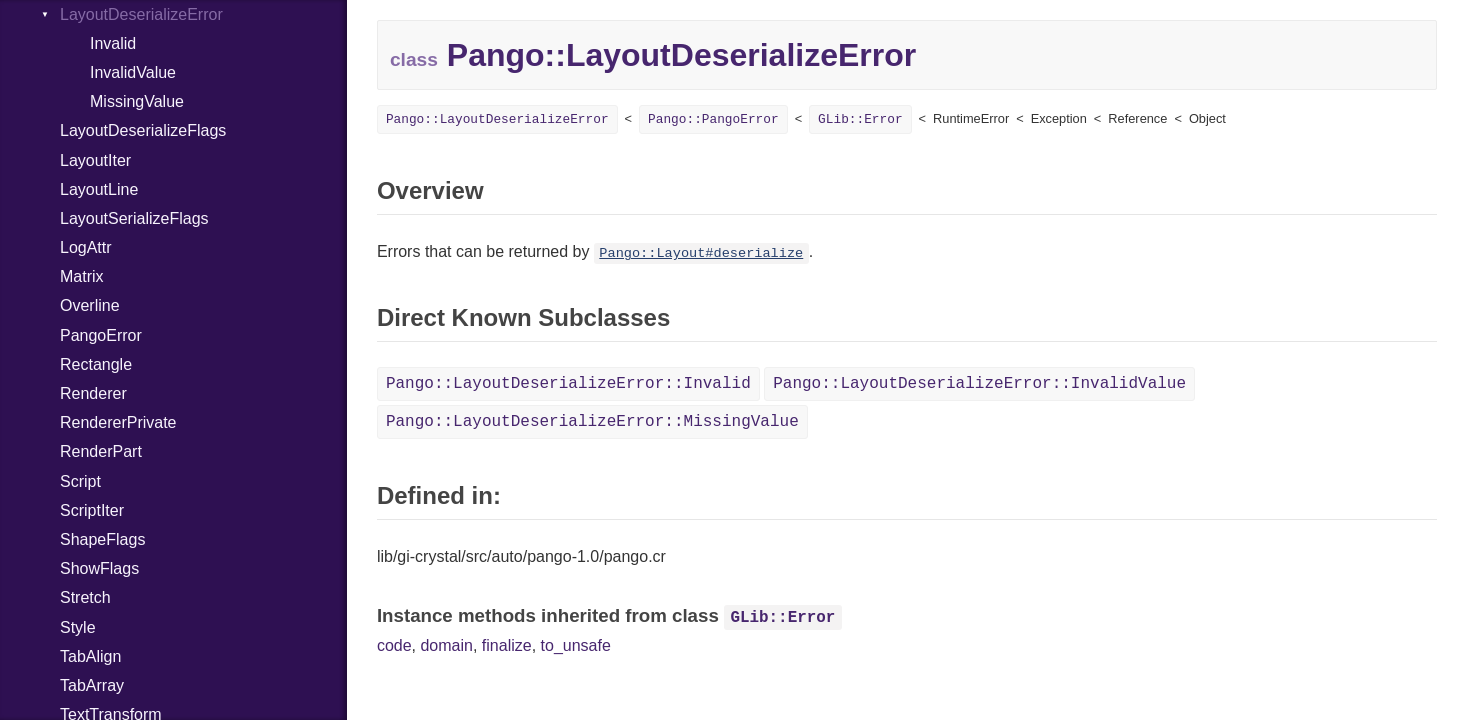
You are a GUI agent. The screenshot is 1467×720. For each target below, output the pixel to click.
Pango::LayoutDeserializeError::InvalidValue (979, 384)
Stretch (85, 597)
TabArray (92, 685)
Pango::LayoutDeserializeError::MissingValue (592, 422)
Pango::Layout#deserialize (701, 253)
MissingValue (137, 101)
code (394, 645)
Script (80, 481)
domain (446, 645)
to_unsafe (576, 645)
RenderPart (101, 451)
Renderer (93, 393)
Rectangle (96, 364)
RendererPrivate (118, 422)
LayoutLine (99, 189)
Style (78, 627)
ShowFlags (99, 568)
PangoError (101, 335)
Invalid (113, 43)
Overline (90, 305)
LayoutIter (95, 160)
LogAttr (86, 247)
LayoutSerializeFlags (134, 218)
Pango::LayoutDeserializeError (497, 119)
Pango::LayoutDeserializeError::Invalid (568, 384)
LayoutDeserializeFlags (143, 130)
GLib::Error (860, 119)
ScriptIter (92, 510)
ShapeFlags (102, 539)
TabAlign (90, 656)
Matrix (82, 276)
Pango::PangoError (713, 119)
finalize (507, 645)
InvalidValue (133, 72)
